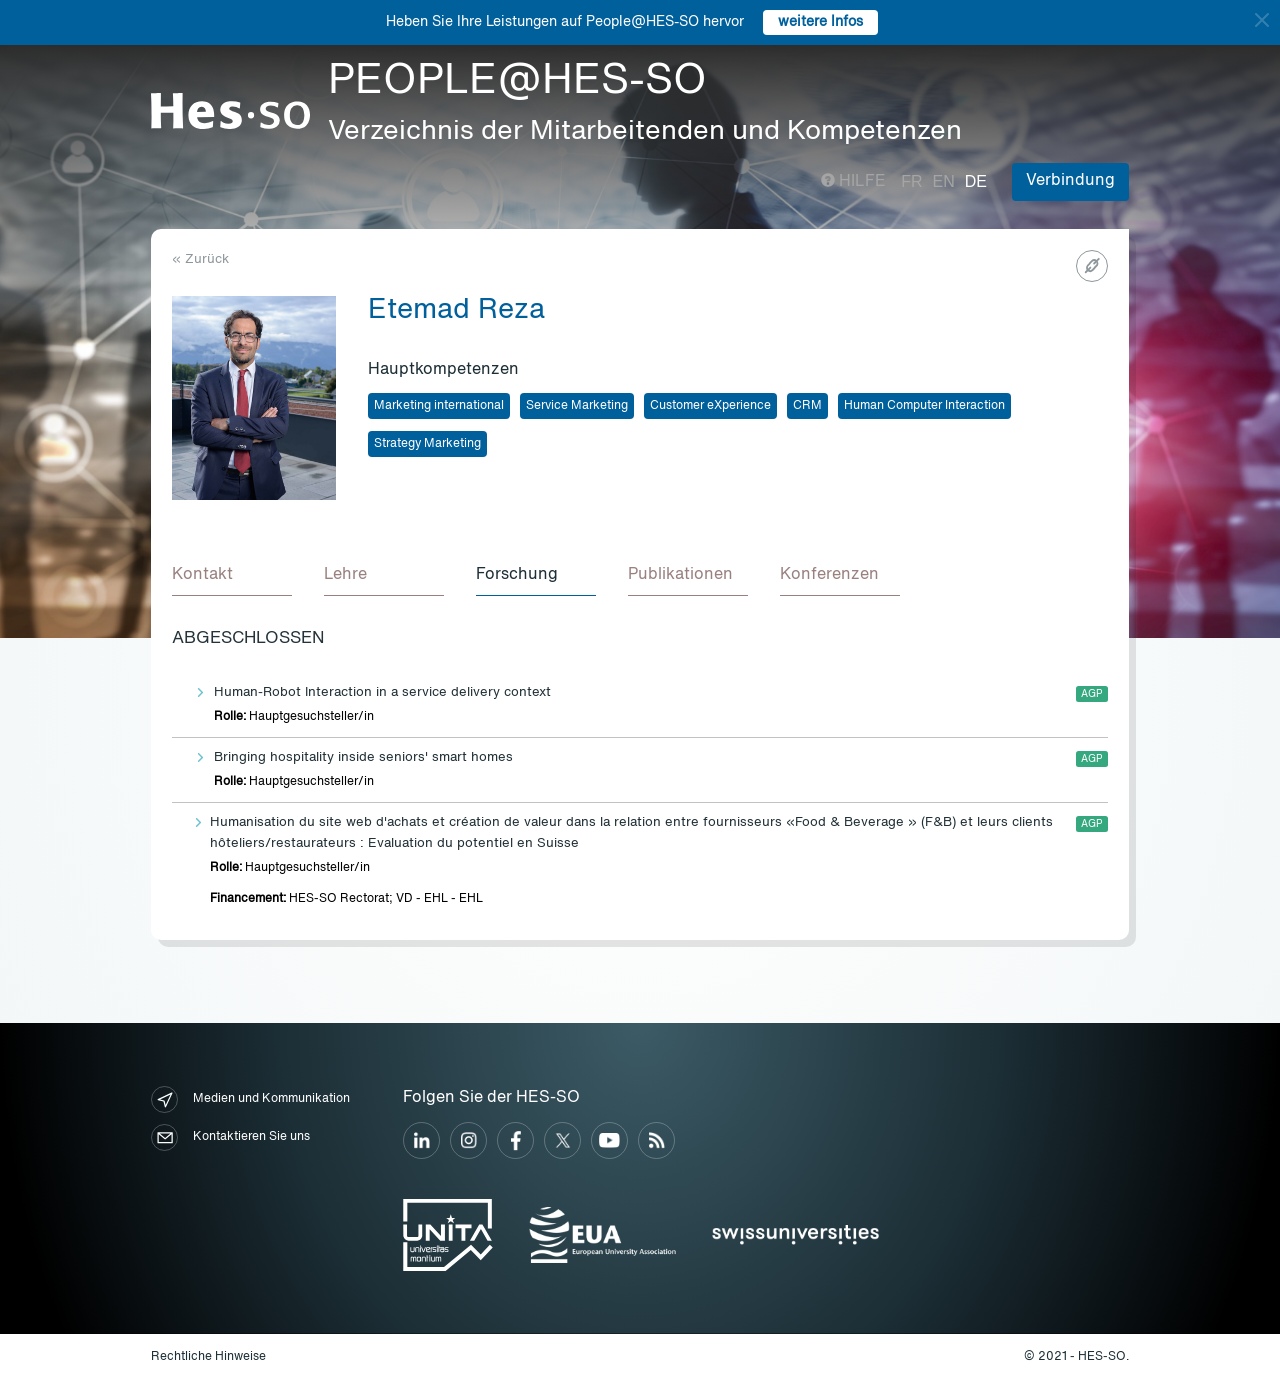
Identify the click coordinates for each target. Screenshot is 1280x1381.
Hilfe (853, 182)
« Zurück (200, 259)
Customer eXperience (710, 406)
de (976, 181)
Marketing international (439, 406)
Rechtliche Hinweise (208, 1357)
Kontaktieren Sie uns (230, 1137)
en (944, 181)
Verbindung (1070, 181)
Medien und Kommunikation (250, 1099)
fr (911, 181)
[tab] (232, 576)
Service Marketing (577, 406)
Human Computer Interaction (924, 406)
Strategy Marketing (427, 444)
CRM (807, 406)
